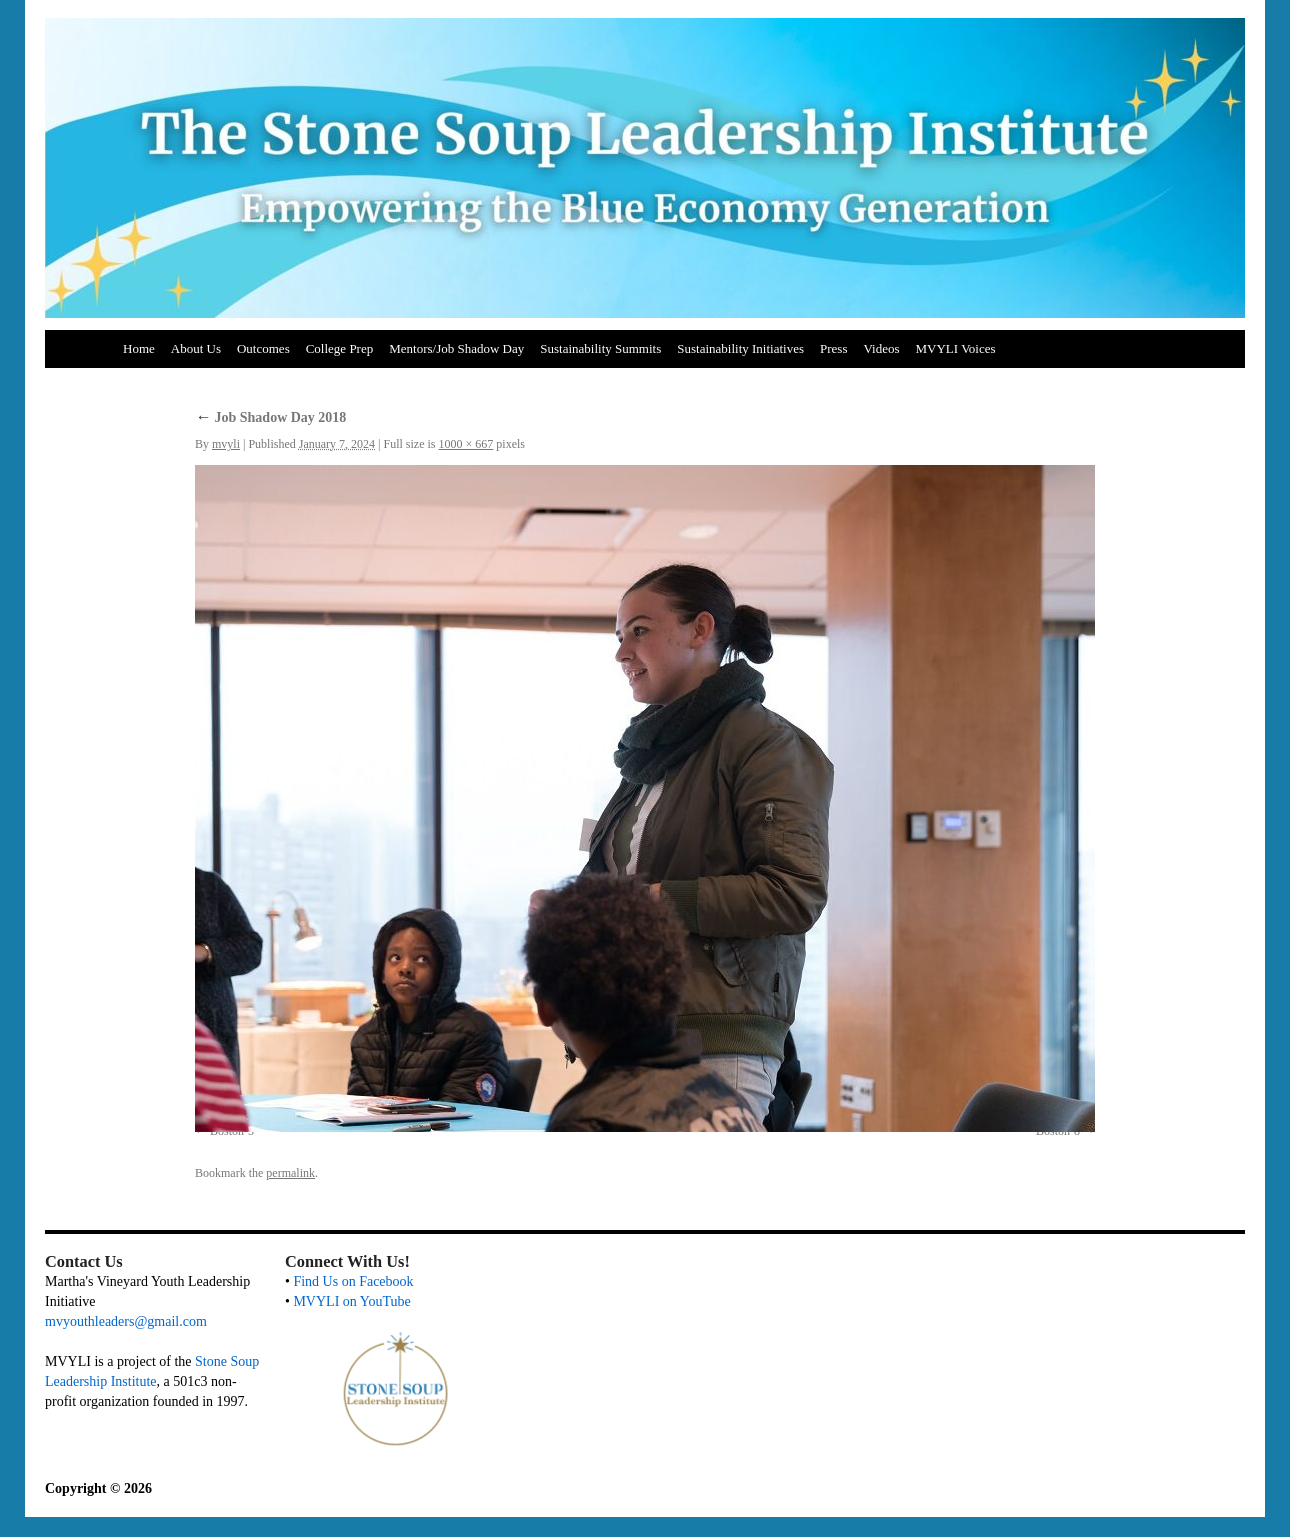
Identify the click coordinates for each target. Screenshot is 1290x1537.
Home (139, 348)
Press (833, 348)
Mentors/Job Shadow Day (456, 348)
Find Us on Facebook (353, 1281)
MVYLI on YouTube (351, 1301)
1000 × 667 (466, 444)
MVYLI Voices (956, 348)
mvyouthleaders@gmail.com (126, 1321)
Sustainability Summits (600, 348)
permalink (290, 1173)
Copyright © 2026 (98, 1488)
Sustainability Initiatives (740, 348)
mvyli (226, 444)
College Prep (340, 348)
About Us (196, 348)
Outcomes (263, 348)
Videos (881, 348)
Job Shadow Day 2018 (270, 417)
